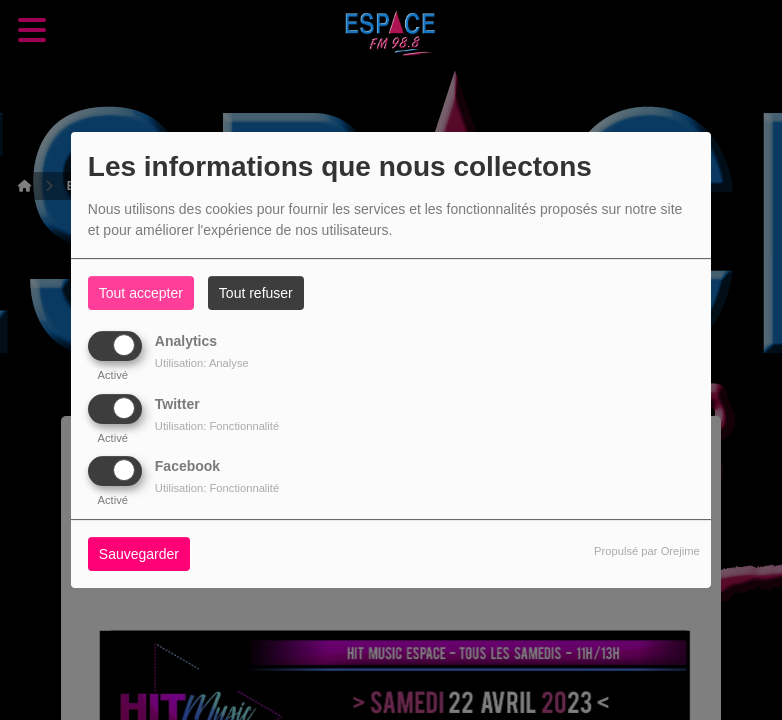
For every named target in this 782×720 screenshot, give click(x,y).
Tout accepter (141, 293)
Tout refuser (256, 293)
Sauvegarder (139, 554)
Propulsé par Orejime (647, 551)
